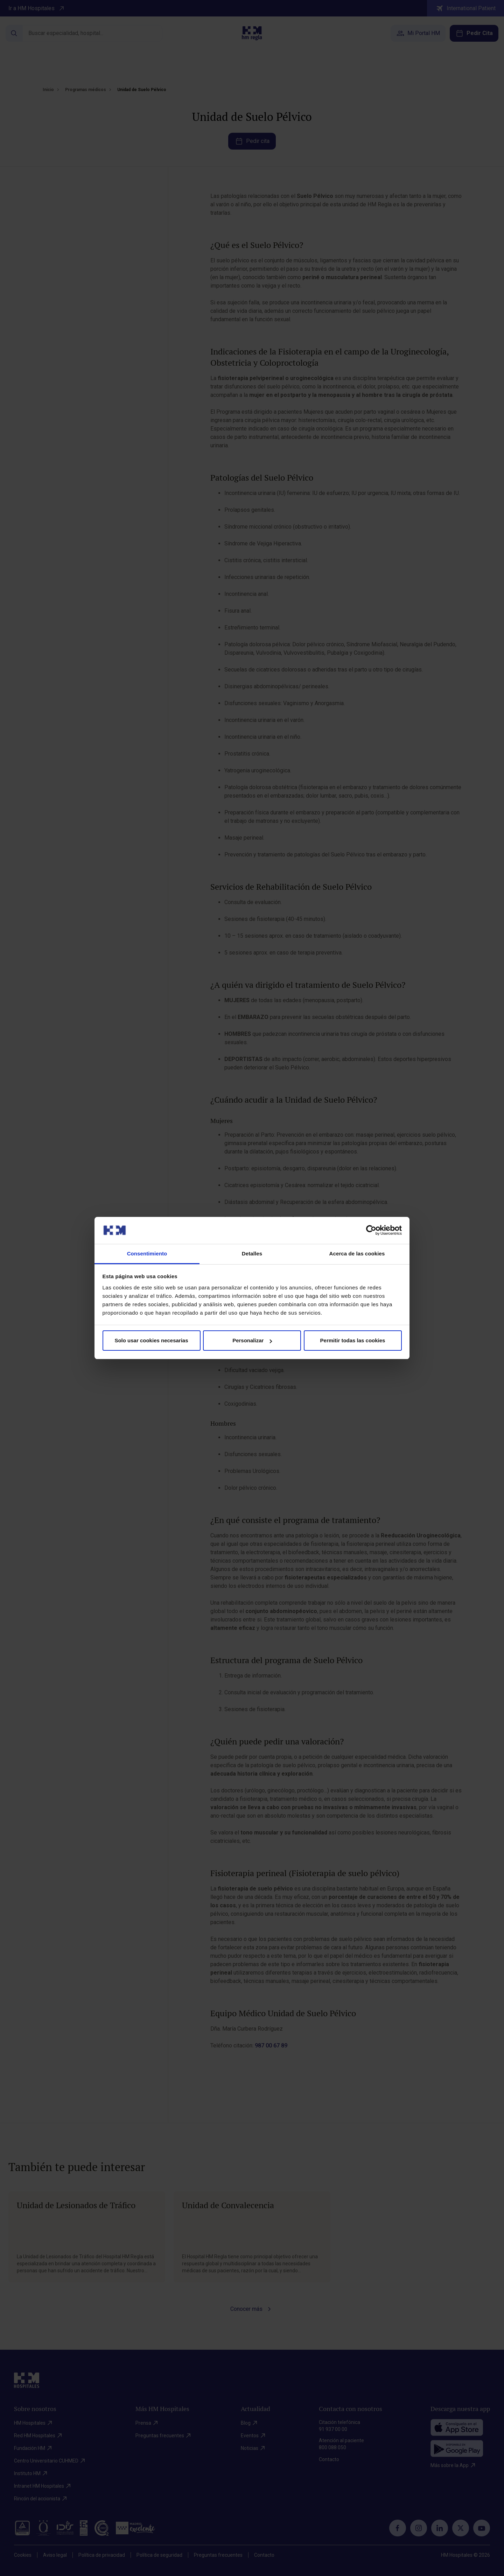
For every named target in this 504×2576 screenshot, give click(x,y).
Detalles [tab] (252, 1253)
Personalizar (252, 1340)
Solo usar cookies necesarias (151, 1340)
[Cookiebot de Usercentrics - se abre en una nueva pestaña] (371, 1230)
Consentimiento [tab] (147, 1253)
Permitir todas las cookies (352, 1340)
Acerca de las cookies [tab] (357, 1253)
